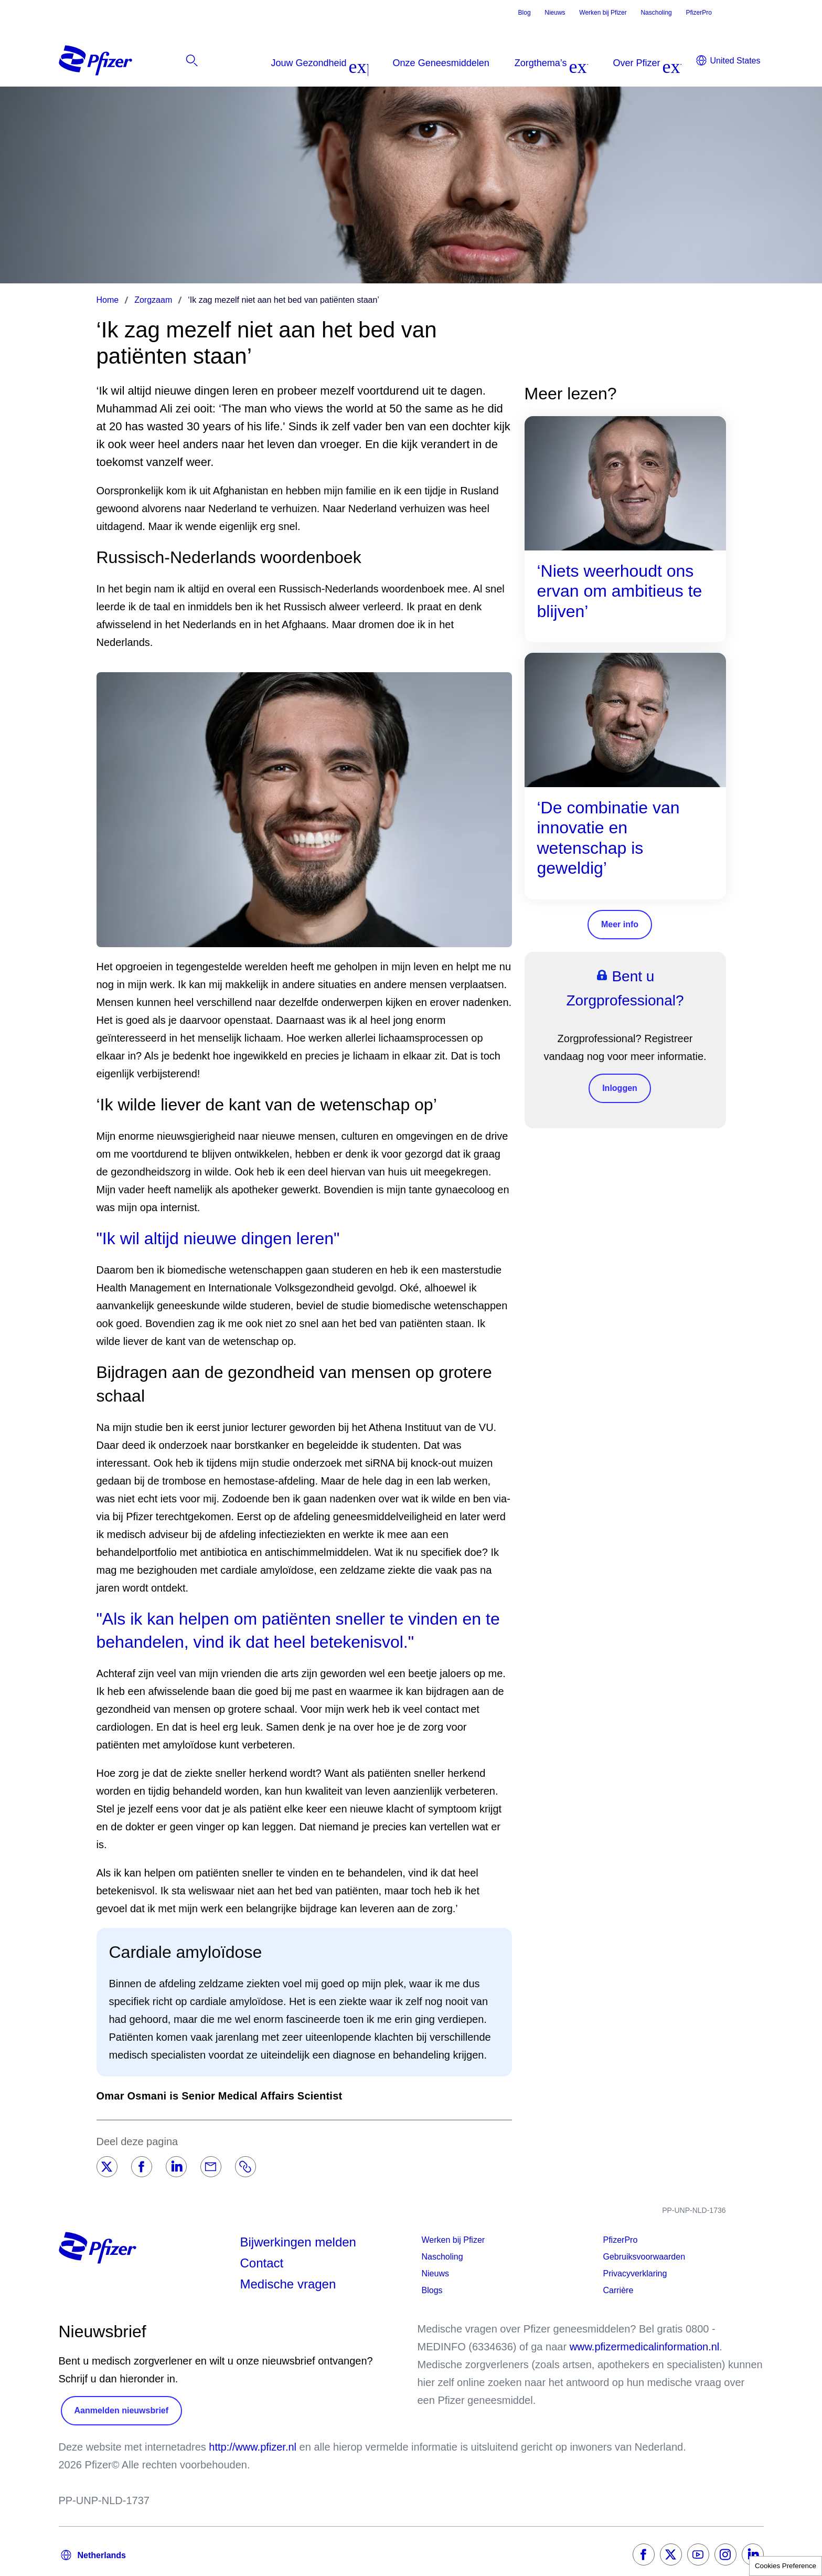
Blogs (432, 2290)
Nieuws (555, 12)
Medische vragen (288, 2284)
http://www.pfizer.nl (252, 2447)
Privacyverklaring (635, 2273)
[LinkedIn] (176, 2166)
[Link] (245, 2166)
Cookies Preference (785, 2566)
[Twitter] (107, 2166)
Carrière (618, 2290)
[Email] (210, 2166)
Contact (262, 2263)
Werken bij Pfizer (602, 12)
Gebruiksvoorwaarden (644, 2256)
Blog (524, 12)
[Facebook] (141, 2166)
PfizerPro (698, 12)
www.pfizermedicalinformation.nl (645, 2346)
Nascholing (655, 12)
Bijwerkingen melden (298, 2242)
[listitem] (704, 63)
